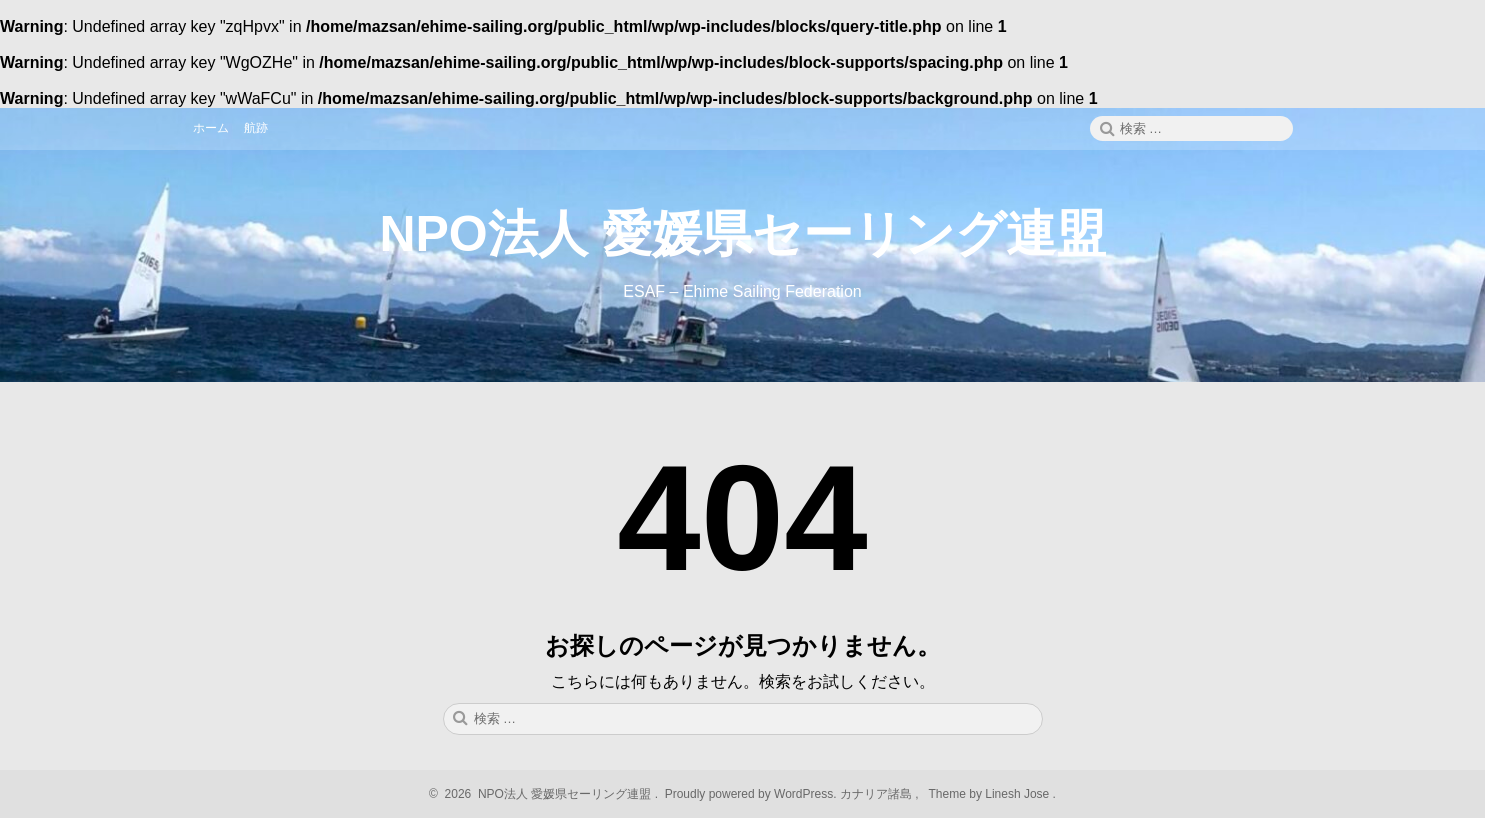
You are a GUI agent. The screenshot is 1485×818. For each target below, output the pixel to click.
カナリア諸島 (877, 794)
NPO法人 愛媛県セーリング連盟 (742, 234)
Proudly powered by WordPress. (750, 794)
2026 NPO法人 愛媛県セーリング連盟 (545, 794)
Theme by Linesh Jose (990, 794)
